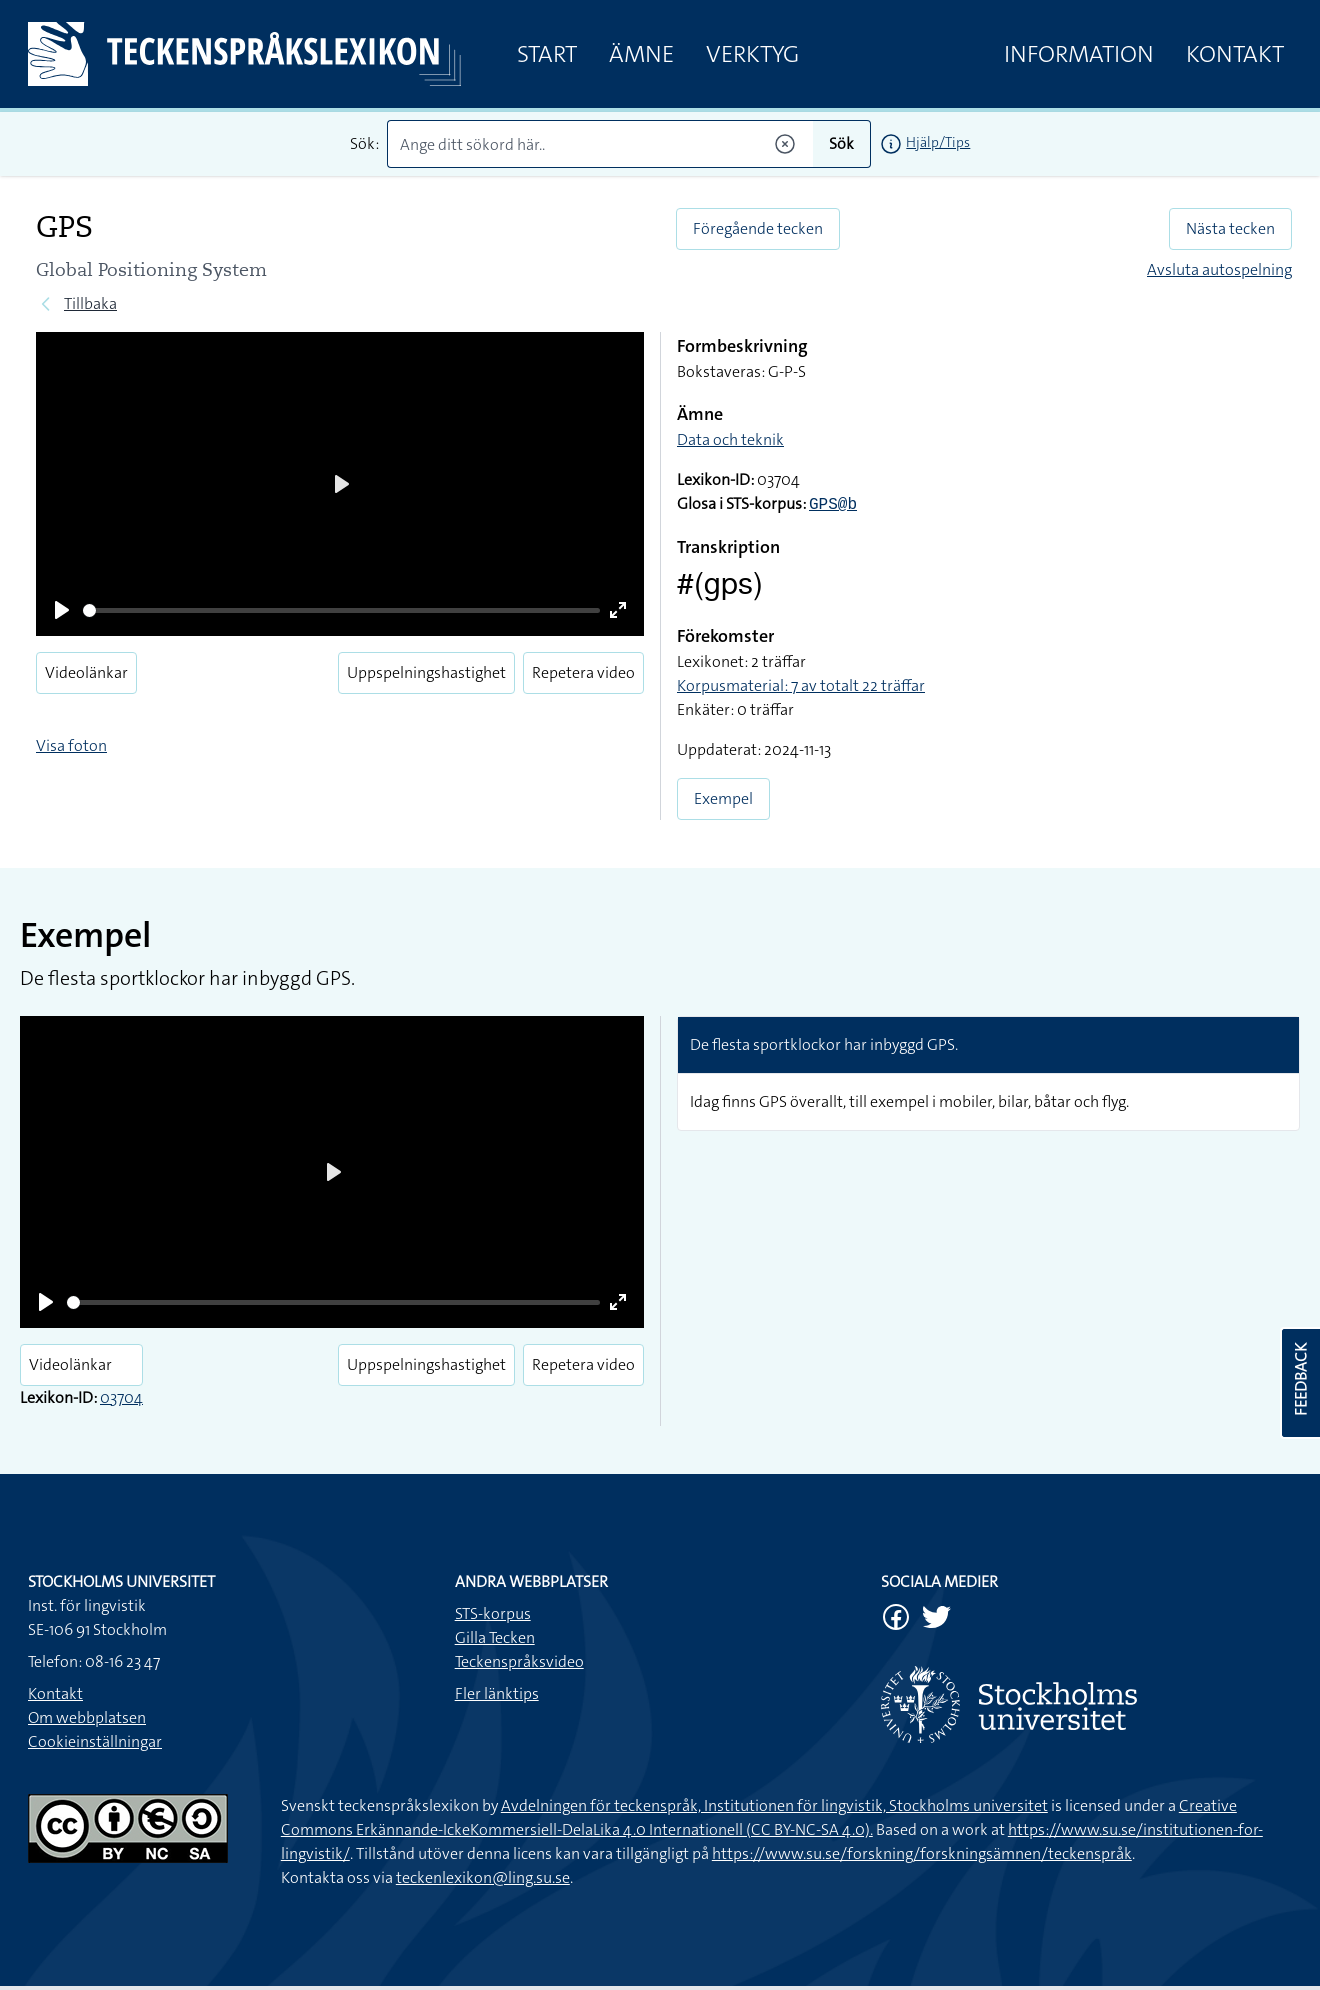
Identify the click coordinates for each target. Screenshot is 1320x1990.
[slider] (341, 610)
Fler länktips (497, 1693)
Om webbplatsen (87, 1717)
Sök (841, 143)
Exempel (723, 798)
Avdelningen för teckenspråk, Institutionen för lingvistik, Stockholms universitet (774, 1805)
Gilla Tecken (495, 1637)
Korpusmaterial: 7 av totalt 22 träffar (801, 685)
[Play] (62, 610)
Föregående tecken (758, 228)
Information (1079, 54)
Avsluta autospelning (1219, 269)
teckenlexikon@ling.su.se (483, 1877)
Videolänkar (86, 672)
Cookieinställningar (95, 1741)
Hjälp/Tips (938, 142)
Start (547, 54)
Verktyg (752, 54)
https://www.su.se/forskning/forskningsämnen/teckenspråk (922, 1853)
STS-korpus (493, 1613)
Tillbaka (90, 303)
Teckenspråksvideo (519, 1661)
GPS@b (833, 505)
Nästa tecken (1230, 228)
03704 (121, 1397)
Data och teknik (730, 439)
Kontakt (1235, 54)
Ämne (641, 54)
